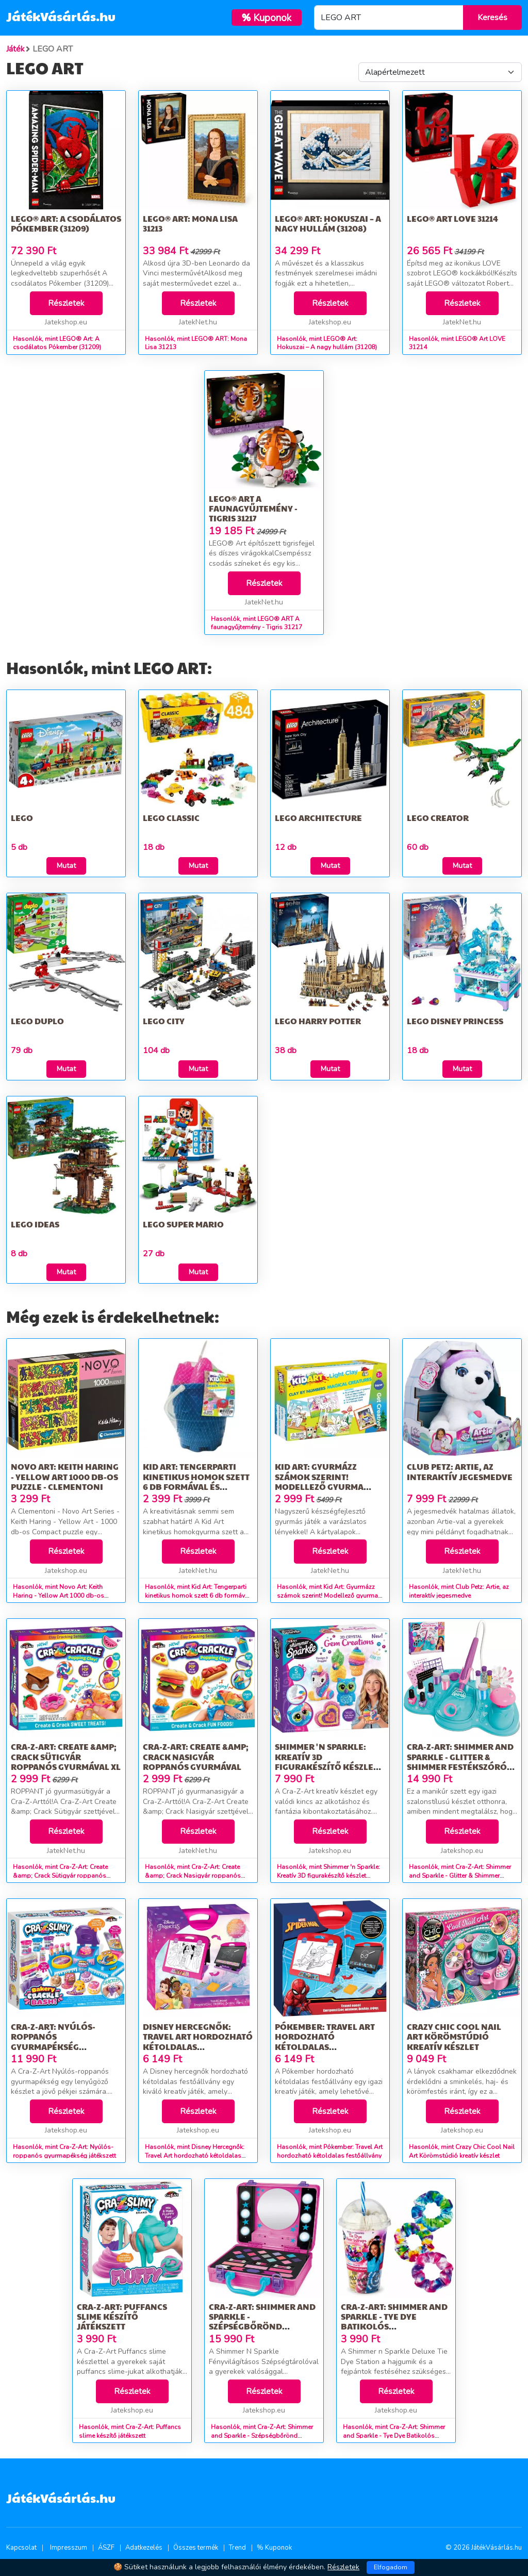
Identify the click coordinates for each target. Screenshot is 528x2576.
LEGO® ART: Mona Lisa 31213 (190, 223)
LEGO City (164, 1021)
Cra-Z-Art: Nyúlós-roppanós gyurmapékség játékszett (53, 2041)
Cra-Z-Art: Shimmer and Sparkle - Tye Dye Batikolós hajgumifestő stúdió (394, 2321)
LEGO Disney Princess (455, 1021)
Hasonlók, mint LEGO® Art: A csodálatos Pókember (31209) (57, 343)
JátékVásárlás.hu (61, 16)
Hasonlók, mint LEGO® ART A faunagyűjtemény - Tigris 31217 (256, 623)
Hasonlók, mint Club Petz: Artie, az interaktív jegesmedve (459, 1591)
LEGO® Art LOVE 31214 (452, 218)
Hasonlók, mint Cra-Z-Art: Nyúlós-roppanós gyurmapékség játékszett (64, 2151)
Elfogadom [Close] (390, 2567)
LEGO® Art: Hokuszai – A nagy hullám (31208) (328, 223)
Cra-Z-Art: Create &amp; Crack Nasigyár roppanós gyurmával (196, 1756)
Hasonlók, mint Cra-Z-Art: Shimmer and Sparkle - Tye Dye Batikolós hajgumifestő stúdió (394, 2436)
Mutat (66, 866)
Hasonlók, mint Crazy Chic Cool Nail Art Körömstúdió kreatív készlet (462, 2151)
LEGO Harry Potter (318, 1021)
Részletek (66, 303)
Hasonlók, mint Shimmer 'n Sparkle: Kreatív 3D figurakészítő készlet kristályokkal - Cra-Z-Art (328, 1876)
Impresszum (68, 2547)
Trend (237, 2547)
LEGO (22, 818)
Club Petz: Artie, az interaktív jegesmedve (460, 1471)
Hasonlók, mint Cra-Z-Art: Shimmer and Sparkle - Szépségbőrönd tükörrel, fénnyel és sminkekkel (262, 2436)
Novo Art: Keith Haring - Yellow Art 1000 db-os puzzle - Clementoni (65, 1476)
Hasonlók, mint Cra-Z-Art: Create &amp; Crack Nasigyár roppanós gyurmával (193, 1876)
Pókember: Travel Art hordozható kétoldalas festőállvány (325, 2041)
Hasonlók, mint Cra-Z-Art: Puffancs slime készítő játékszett (130, 2431)
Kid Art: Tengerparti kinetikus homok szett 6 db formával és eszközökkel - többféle (198, 1481)
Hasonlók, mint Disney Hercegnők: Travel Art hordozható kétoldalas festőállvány (194, 2156)
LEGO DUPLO (37, 1021)
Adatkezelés (143, 2547)
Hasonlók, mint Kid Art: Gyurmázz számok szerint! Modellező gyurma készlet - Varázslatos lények (327, 1596)
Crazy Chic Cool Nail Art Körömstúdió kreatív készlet (454, 2036)
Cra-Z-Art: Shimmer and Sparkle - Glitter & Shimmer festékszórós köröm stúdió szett (460, 1761)
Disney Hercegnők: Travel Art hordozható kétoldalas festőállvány (198, 2041)
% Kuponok (274, 2547)
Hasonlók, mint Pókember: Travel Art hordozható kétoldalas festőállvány (330, 2151)
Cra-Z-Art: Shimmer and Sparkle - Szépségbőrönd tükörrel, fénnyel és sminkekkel (262, 2326)
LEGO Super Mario (183, 1224)
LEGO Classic (171, 818)
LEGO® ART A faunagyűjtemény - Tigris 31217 (253, 508)
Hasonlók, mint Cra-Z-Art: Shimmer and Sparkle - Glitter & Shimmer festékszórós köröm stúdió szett (460, 1876)
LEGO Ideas (35, 1224)
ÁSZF (106, 2547)
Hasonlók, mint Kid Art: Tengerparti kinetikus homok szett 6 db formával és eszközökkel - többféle (198, 1596)
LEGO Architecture (318, 818)
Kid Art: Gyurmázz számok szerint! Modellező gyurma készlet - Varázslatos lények (324, 1486)
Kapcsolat (21, 2547)
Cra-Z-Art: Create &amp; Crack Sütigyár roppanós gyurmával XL (66, 1756)
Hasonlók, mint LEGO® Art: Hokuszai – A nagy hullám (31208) (327, 343)
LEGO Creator (438, 818)
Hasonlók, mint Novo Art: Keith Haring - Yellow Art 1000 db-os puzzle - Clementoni (58, 1596)
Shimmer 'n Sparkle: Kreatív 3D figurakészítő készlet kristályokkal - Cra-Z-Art (326, 1766)
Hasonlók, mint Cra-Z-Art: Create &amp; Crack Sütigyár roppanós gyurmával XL (60, 1876)
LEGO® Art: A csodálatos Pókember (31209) (66, 223)
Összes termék (195, 2547)
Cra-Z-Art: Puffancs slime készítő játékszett (122, 2316)
